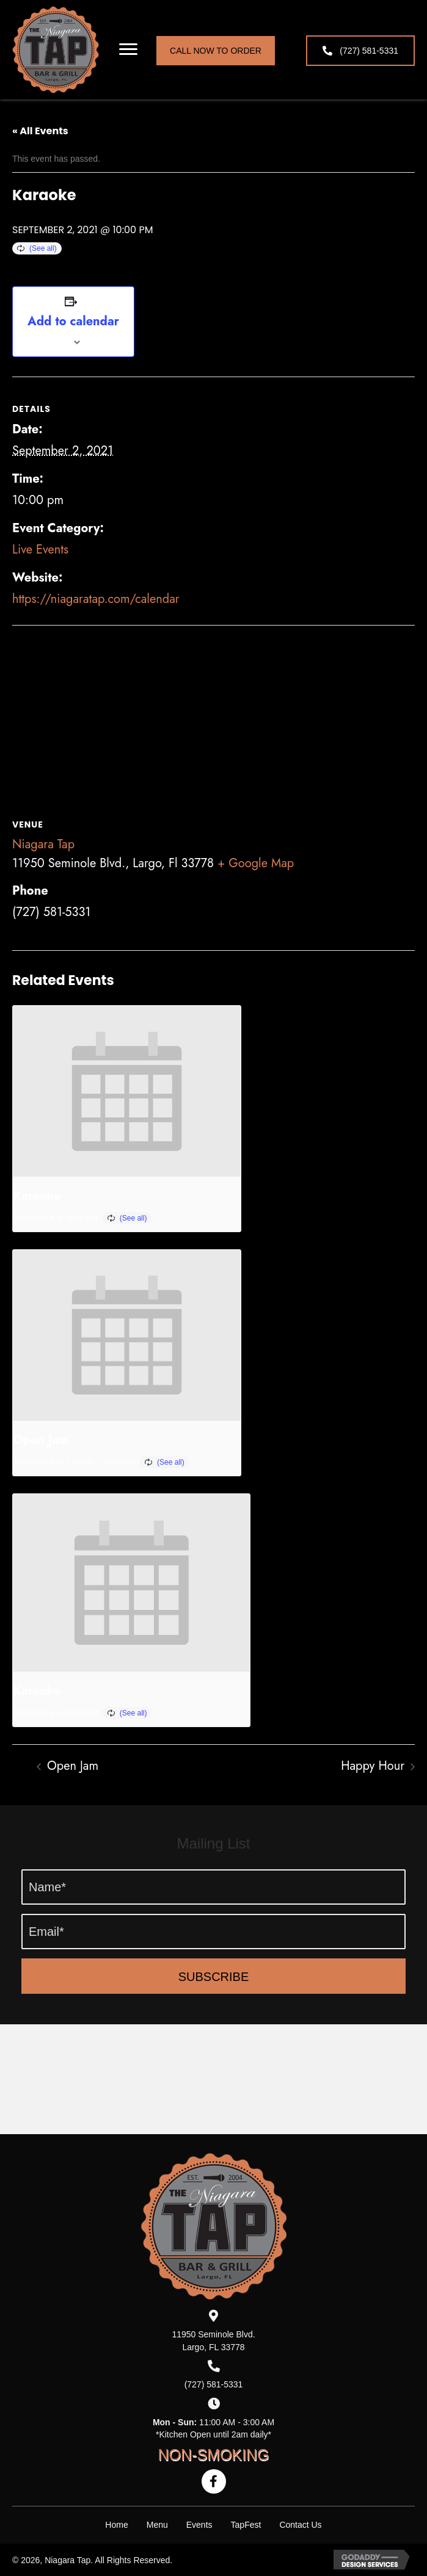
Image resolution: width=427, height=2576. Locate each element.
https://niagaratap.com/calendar (96, 599)
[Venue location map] (213, 713)
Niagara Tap (43, 844)
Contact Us (300, 2525)
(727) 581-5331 (213, 2384)
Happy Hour (374, 1766)
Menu (157, 2525)
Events (199, 2525)
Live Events (40, 549)
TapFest (246, 2525)
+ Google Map (255, 863)
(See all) (43, 248)
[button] (128, 49)
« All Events (40, 131)
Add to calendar (73, 321)
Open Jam (41, 1440)
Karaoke (36, 1196)
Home (116, 2525)
